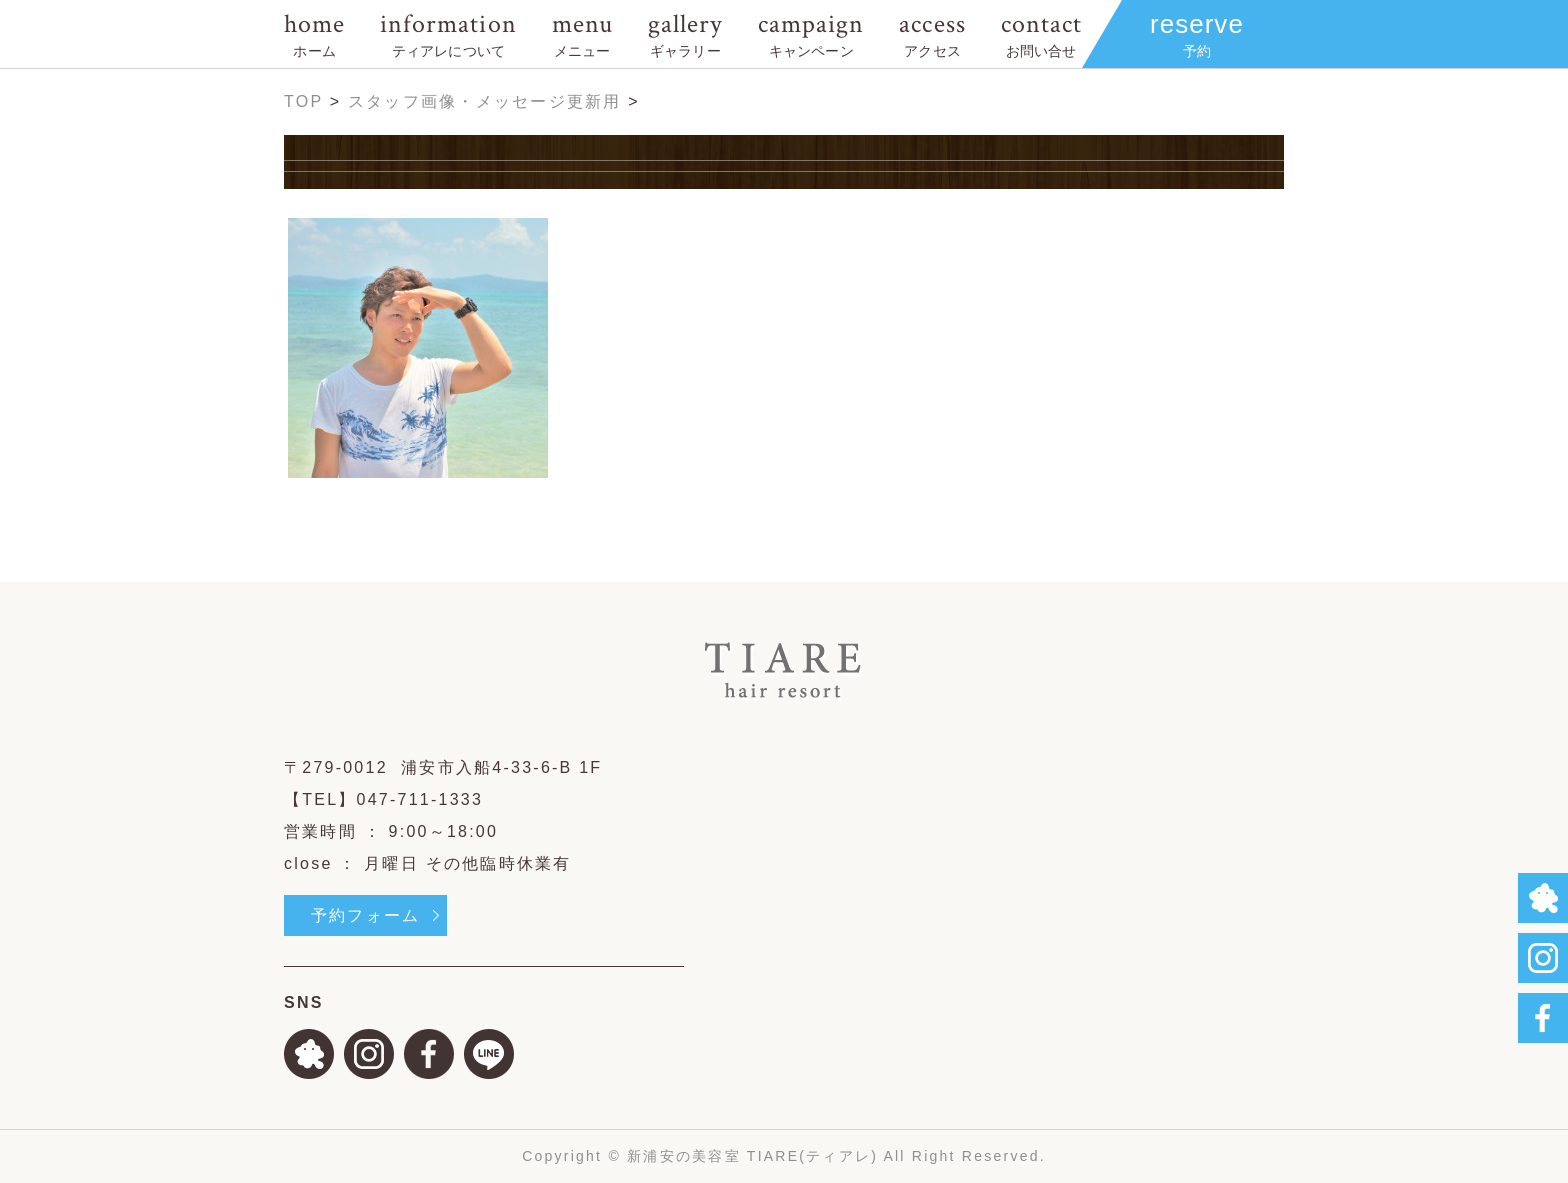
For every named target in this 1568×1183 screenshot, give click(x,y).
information (448, 33)
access (932, 33)
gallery (685, 33)
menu (582, 33)
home (314, 33)
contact (1041, 33)
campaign (811, 33)
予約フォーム (365, 915)
